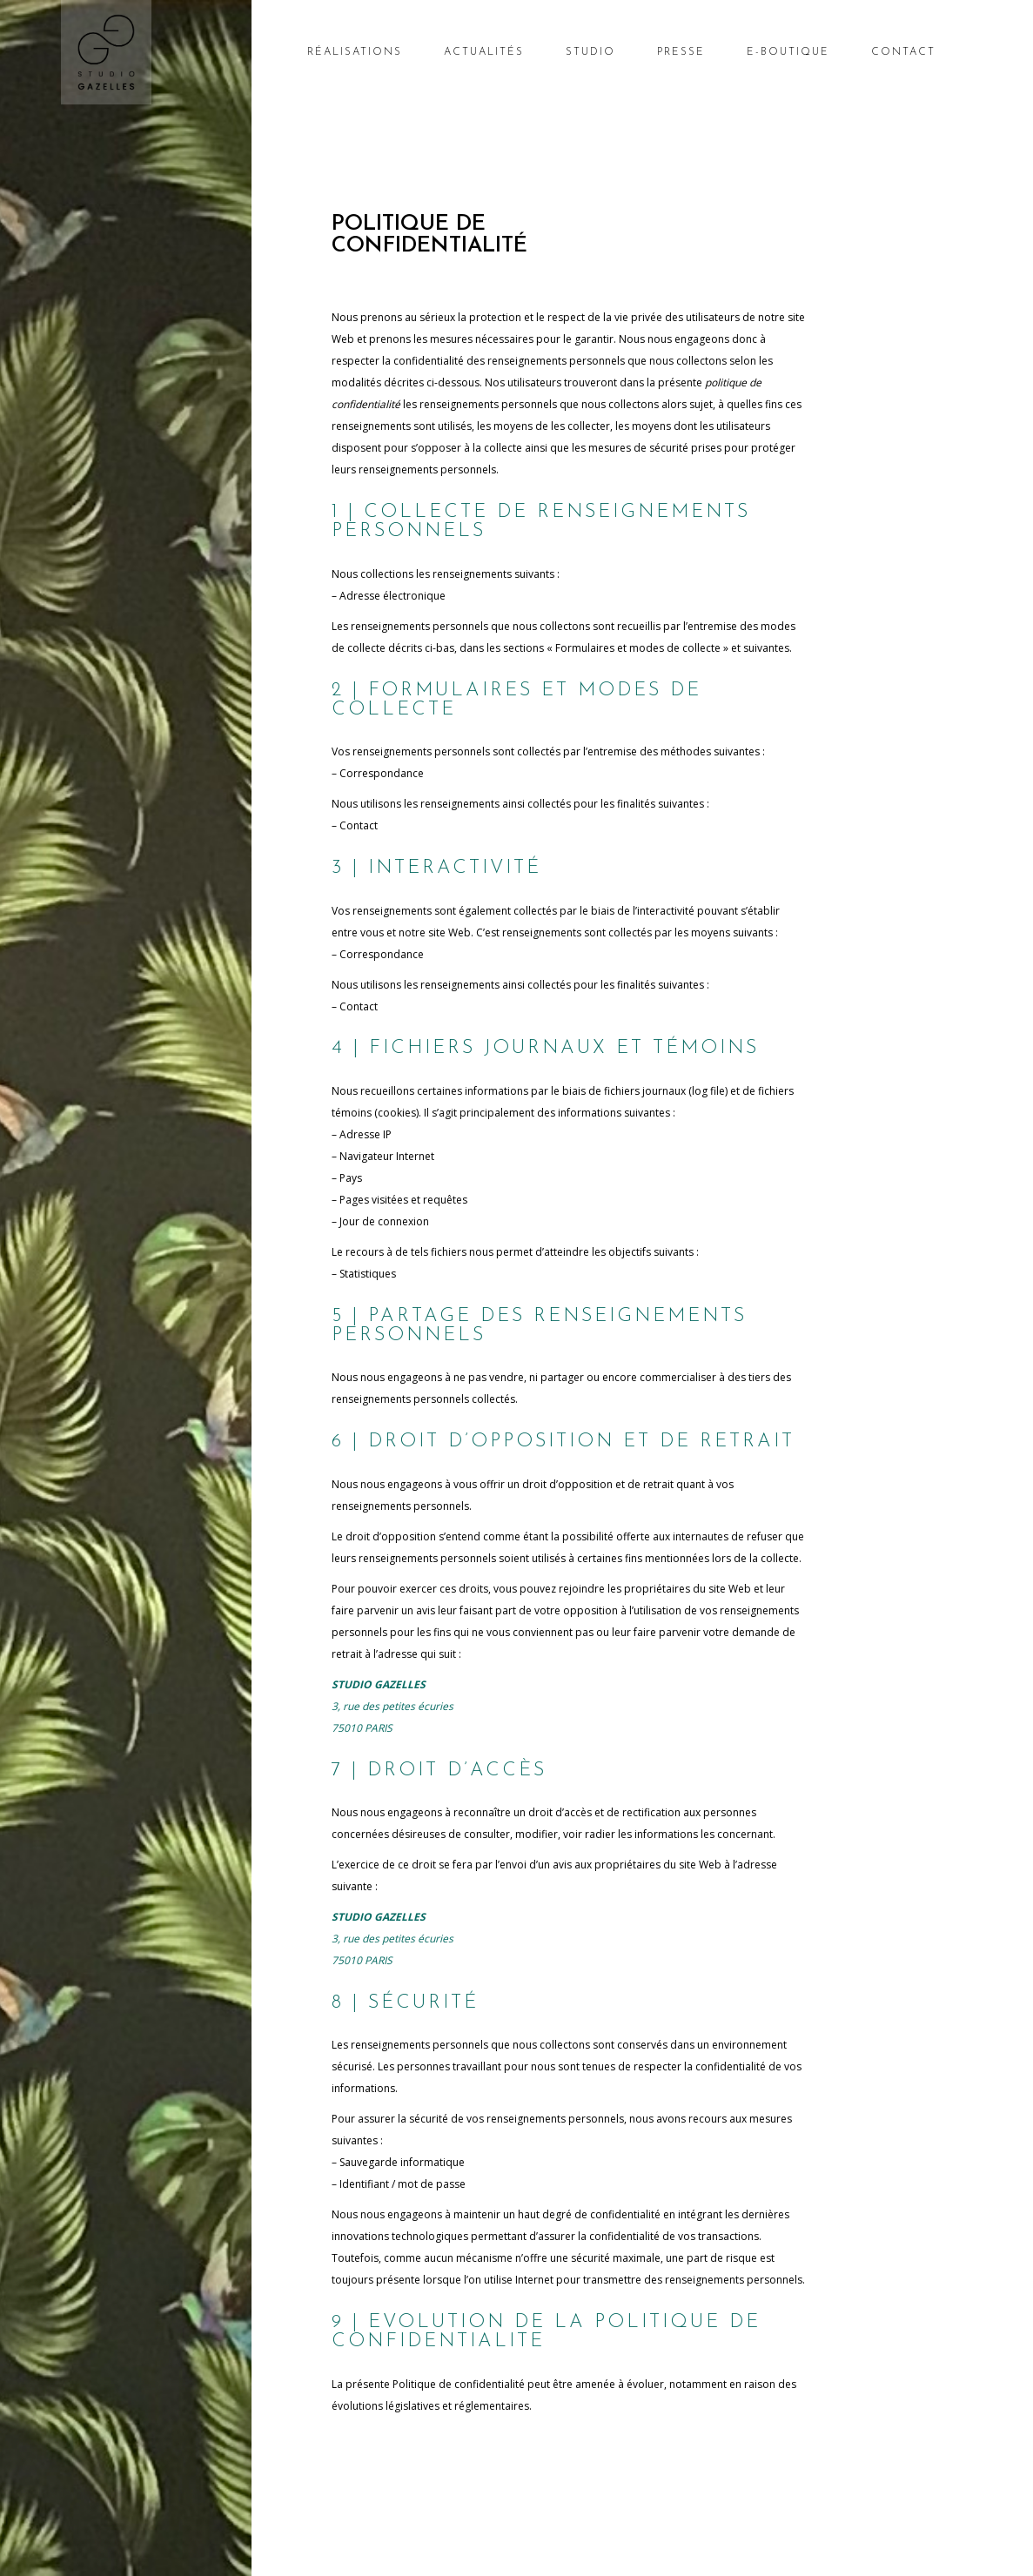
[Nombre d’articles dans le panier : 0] (966, 56)
